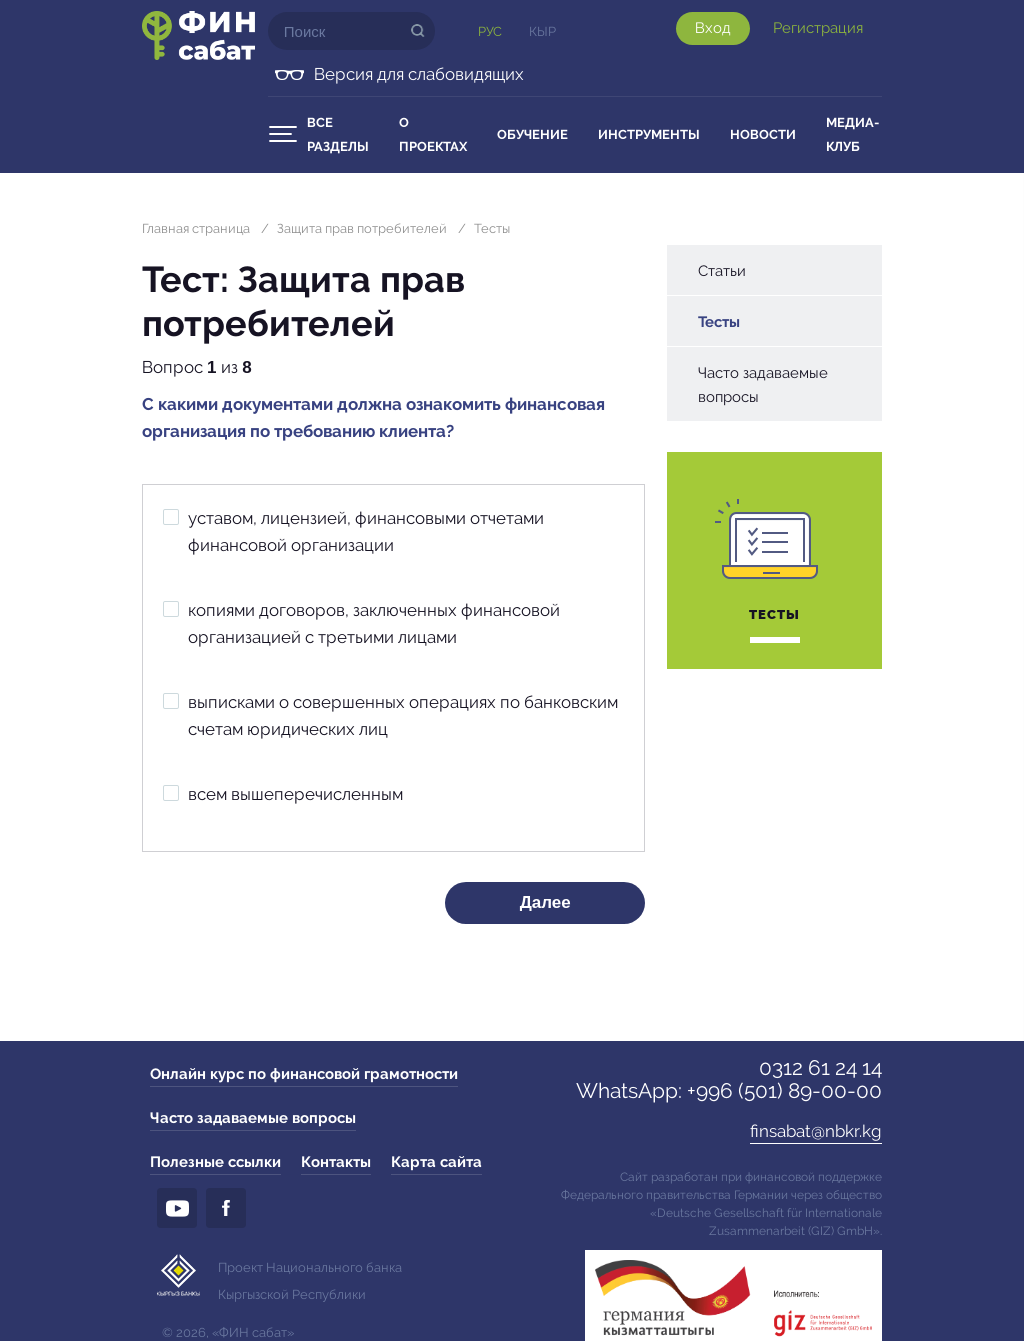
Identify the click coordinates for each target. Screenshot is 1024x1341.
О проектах (433, 134)
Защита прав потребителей (362, 228)
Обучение (532, 134)
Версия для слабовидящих (419, 74)
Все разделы (338, 134)
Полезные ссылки (215, 1162)
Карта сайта (436, 1162)
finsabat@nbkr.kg (816, 1131)
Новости (763, 134)
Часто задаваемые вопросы (763, 385)
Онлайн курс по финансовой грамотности (304, 1074)
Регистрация (818, 28)
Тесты (492, 228)
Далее (545, 902)
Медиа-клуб (852, 134)
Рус (490, 31)
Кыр (542, 31)
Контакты (336, 1162)
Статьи (722, 271)
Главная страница (196, 228)
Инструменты (649, 134)
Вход (713, 28)
